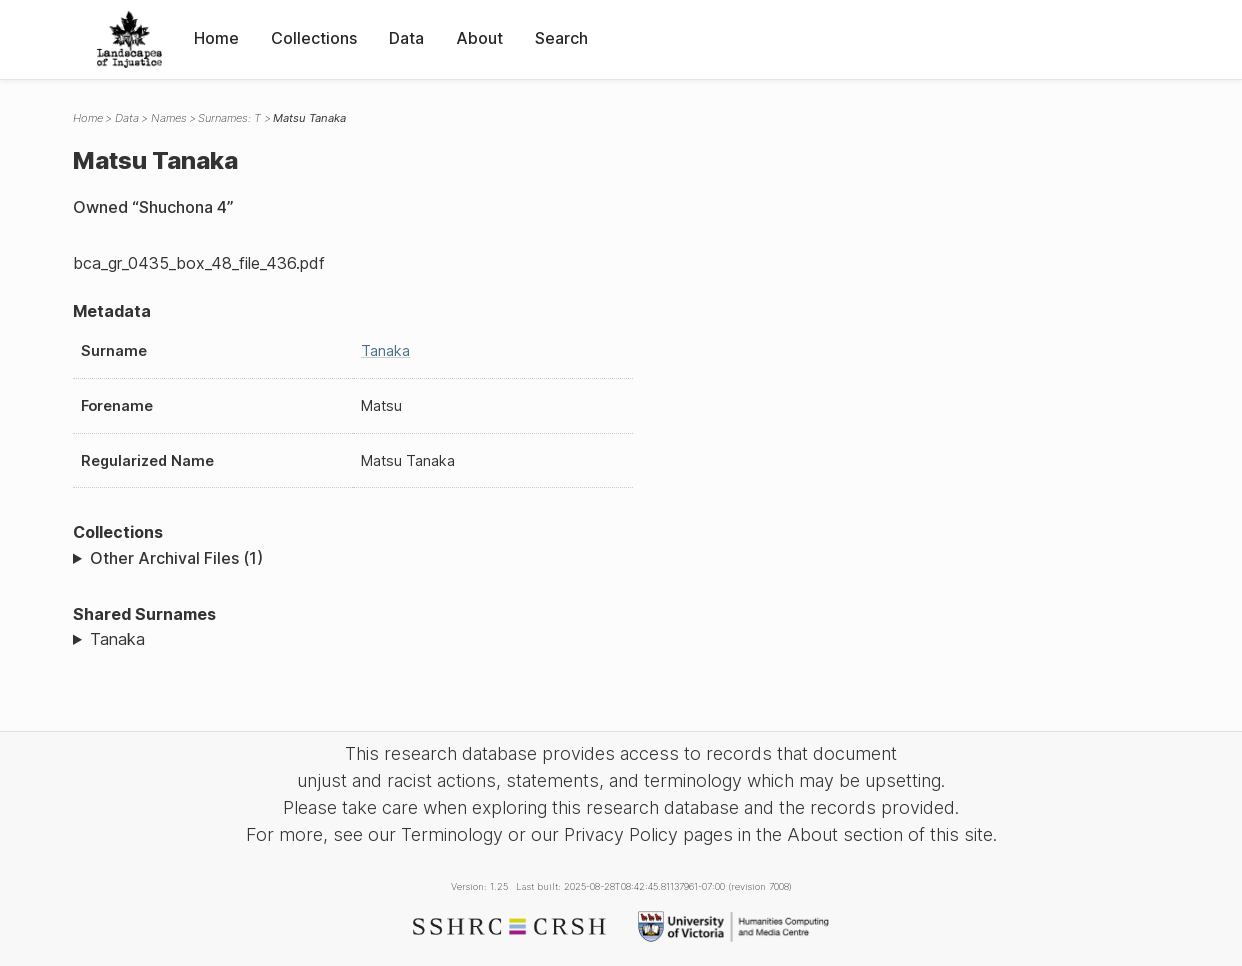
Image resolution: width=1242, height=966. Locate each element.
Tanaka (385, 350)
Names (169, 118)
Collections (314, 38)
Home (216, 38)
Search (561, 38)
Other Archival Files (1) (176, 558)
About (479, 38)
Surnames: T (229, 118)
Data (406, 38)
